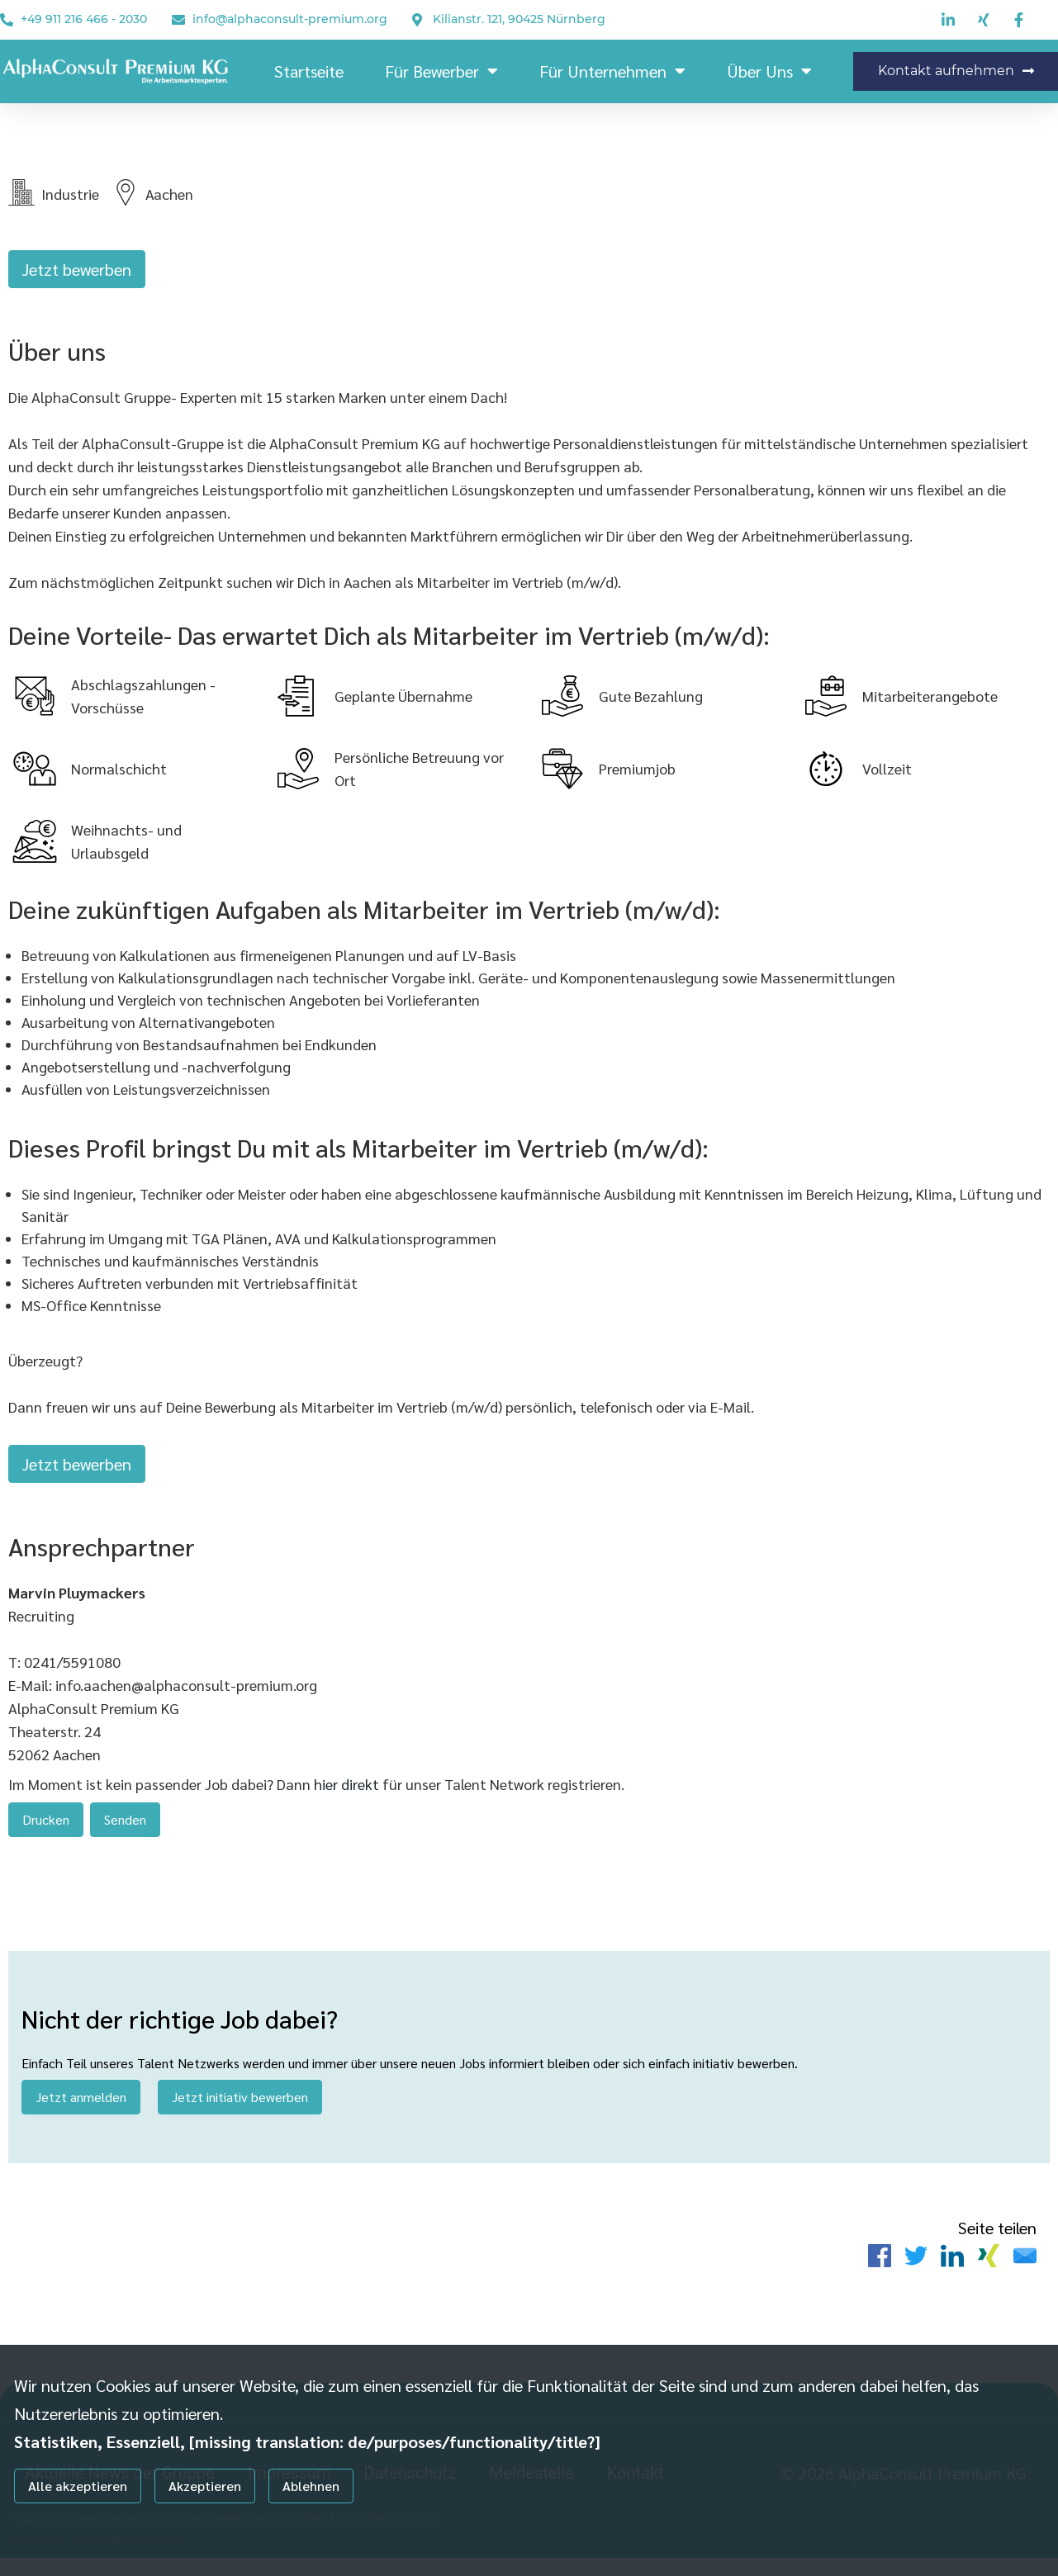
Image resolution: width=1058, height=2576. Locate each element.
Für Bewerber (441, 71)
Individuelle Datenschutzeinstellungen (98, 2536)
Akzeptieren (204, 2485)
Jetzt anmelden (81, 2110)
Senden (125, 1828)
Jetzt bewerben (76, 269)
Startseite (309, 71)
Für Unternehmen (612, 71)
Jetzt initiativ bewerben (240, 2110)
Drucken (45, 1828)
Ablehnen (310, 2485)
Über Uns (769, 71)
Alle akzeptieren (77, 2485)
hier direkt (348, 1792)
